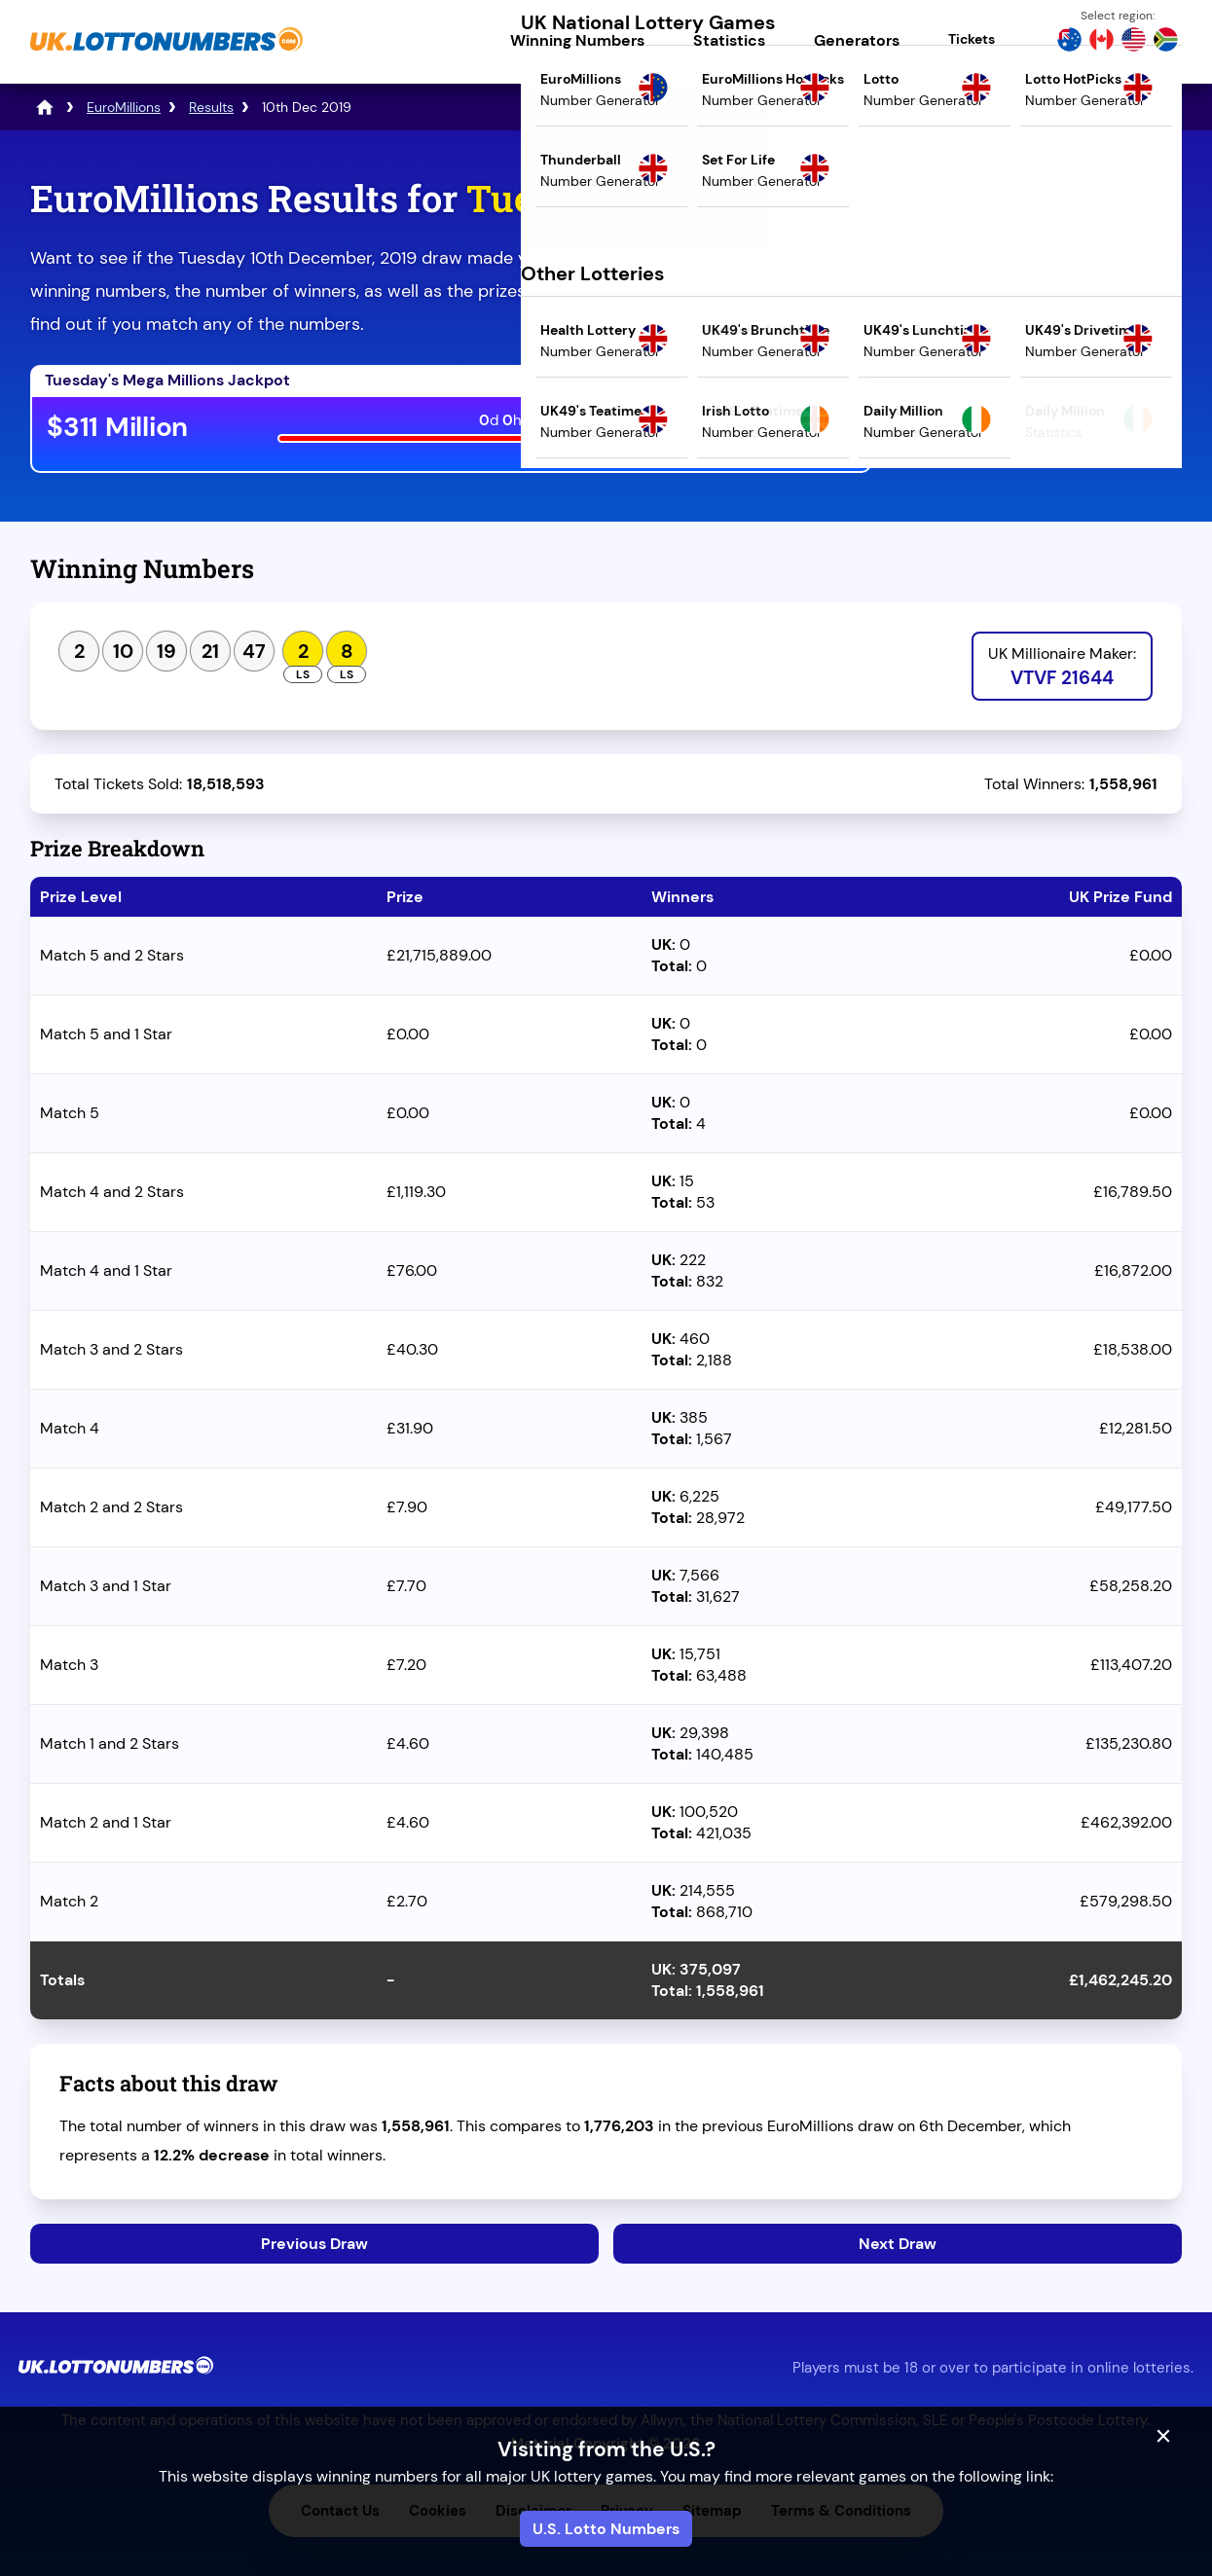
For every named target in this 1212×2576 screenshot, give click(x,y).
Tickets (971, 39)
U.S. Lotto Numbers (606, 2529)
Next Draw (898, 2243)
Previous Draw (314, 2243)
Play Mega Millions (760, 430)
